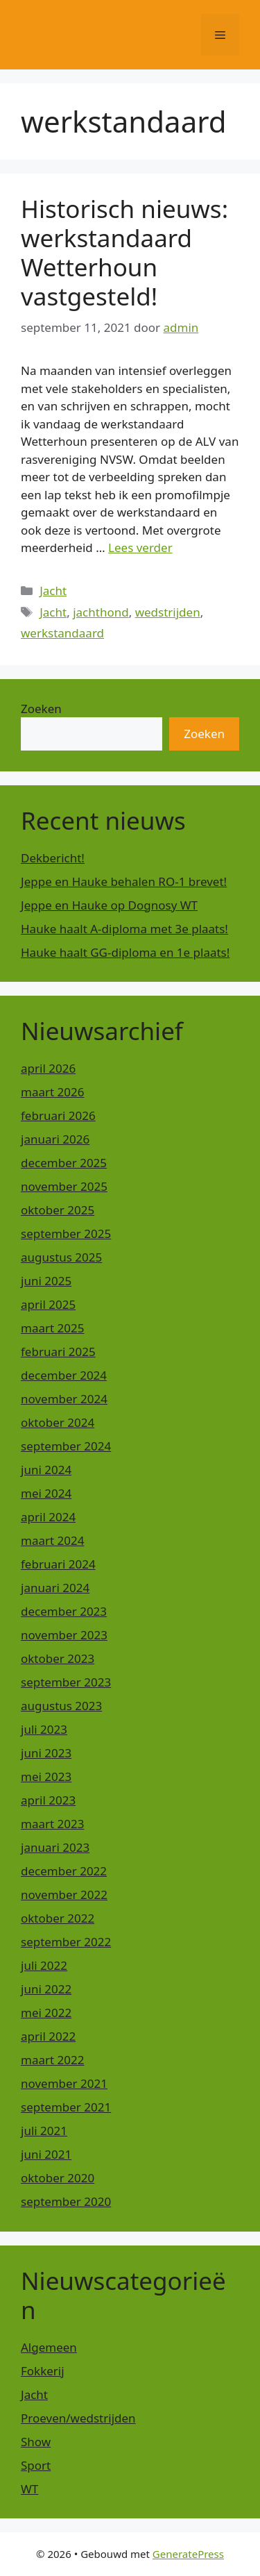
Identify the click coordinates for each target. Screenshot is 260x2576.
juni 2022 (46, 1989)
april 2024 (48, 1517)
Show (36, 2442)
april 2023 (48, 1800)
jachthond (100, 612)
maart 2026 (52, 1092)
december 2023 (64, 1611)
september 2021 (66, 2107)
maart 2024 (52, 1540)
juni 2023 (46, 1753)
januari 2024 (55, 1588)
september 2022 (66, 1942)
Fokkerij (42, 2371)
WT (29, 2489)
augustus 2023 (61, 1706)
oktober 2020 (57, 2178)
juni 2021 (46, 2154)
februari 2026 (58, 1115)
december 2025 (64, 1163)
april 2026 (48, 1068)
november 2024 (64, 1399)
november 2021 (64, 2083)
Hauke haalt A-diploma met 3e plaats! (124, 929)
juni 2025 (46, 1281)
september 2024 (66, 1446)
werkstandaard (62, 633)
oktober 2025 (57, 1210)
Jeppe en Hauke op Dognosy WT (109, 905)
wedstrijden (167, 612)
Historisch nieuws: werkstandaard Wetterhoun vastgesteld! (124, 252)
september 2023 (66, 1682)
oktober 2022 (57, 1918)
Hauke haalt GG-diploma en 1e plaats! (125, 952)
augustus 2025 (61, 1257)
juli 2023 (44, 1729)
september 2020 (66, 2201)
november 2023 (64, 1635)
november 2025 (64, 1186)
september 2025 (66, 1233)
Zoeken (41, 709)
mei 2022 (46, 2013)
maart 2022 (52, 2060)
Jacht (53, 591)
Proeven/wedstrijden (78, 2418)
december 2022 (64, 1871)
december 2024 (64, 1375)
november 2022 (64, 1894)
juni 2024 (46, 1470)
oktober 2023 (57, 1658)
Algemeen (49, 2347)
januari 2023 (55, 1847)
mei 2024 (46, 1493)
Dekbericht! (53, 858)
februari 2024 (58, 1564)
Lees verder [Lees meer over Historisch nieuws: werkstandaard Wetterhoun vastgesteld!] (140, 547)
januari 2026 (55, 1139)
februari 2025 (58, 1352)
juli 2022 (44, 1965)
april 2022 (48, 2036)
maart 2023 (52, 1824)
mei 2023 (46, 1776)
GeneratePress (188, 2554)
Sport (36, 2465)
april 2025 (48, 1304)
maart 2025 (52, 1328)
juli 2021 (44, 2131)
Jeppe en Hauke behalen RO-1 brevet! (124, 881)
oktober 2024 (57, 1422)
